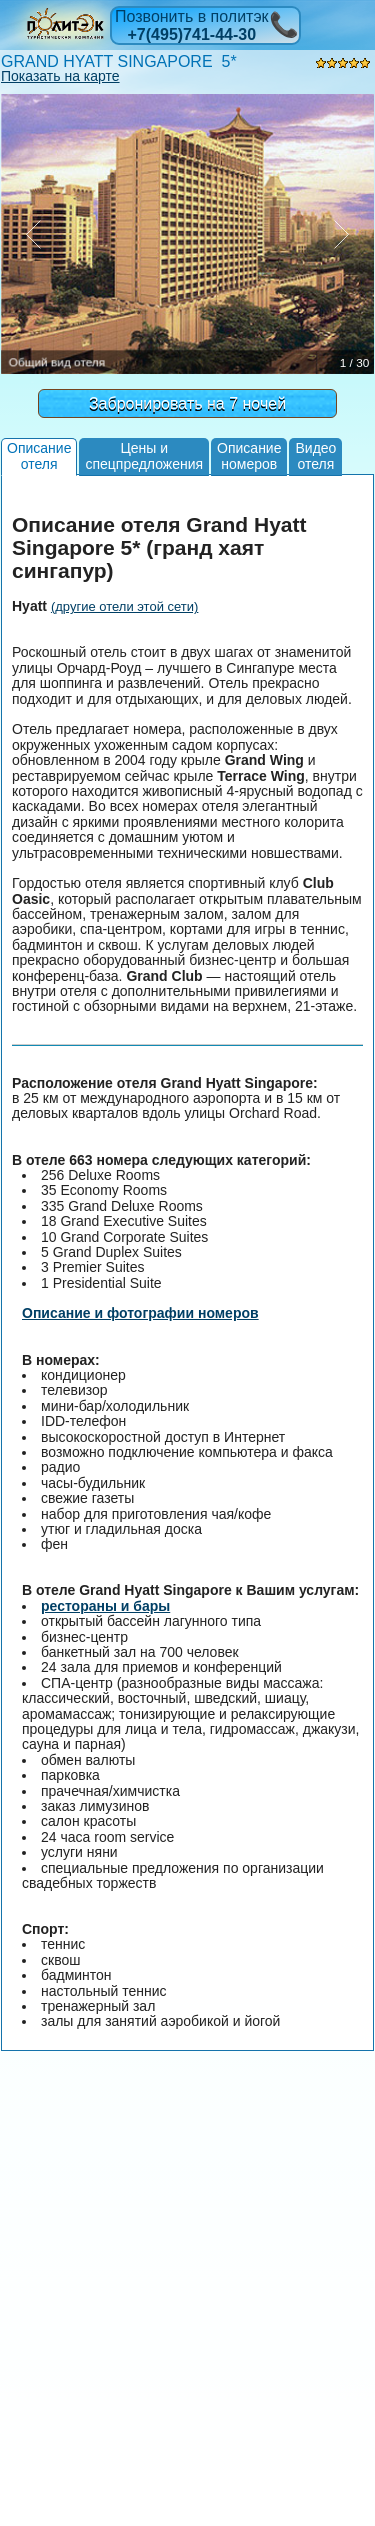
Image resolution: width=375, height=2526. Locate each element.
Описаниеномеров (249, 455)
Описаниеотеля (39, 455)
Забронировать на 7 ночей (187, 403)
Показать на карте (60, 76)
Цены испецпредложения (144, 455)
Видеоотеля (315, 455)
